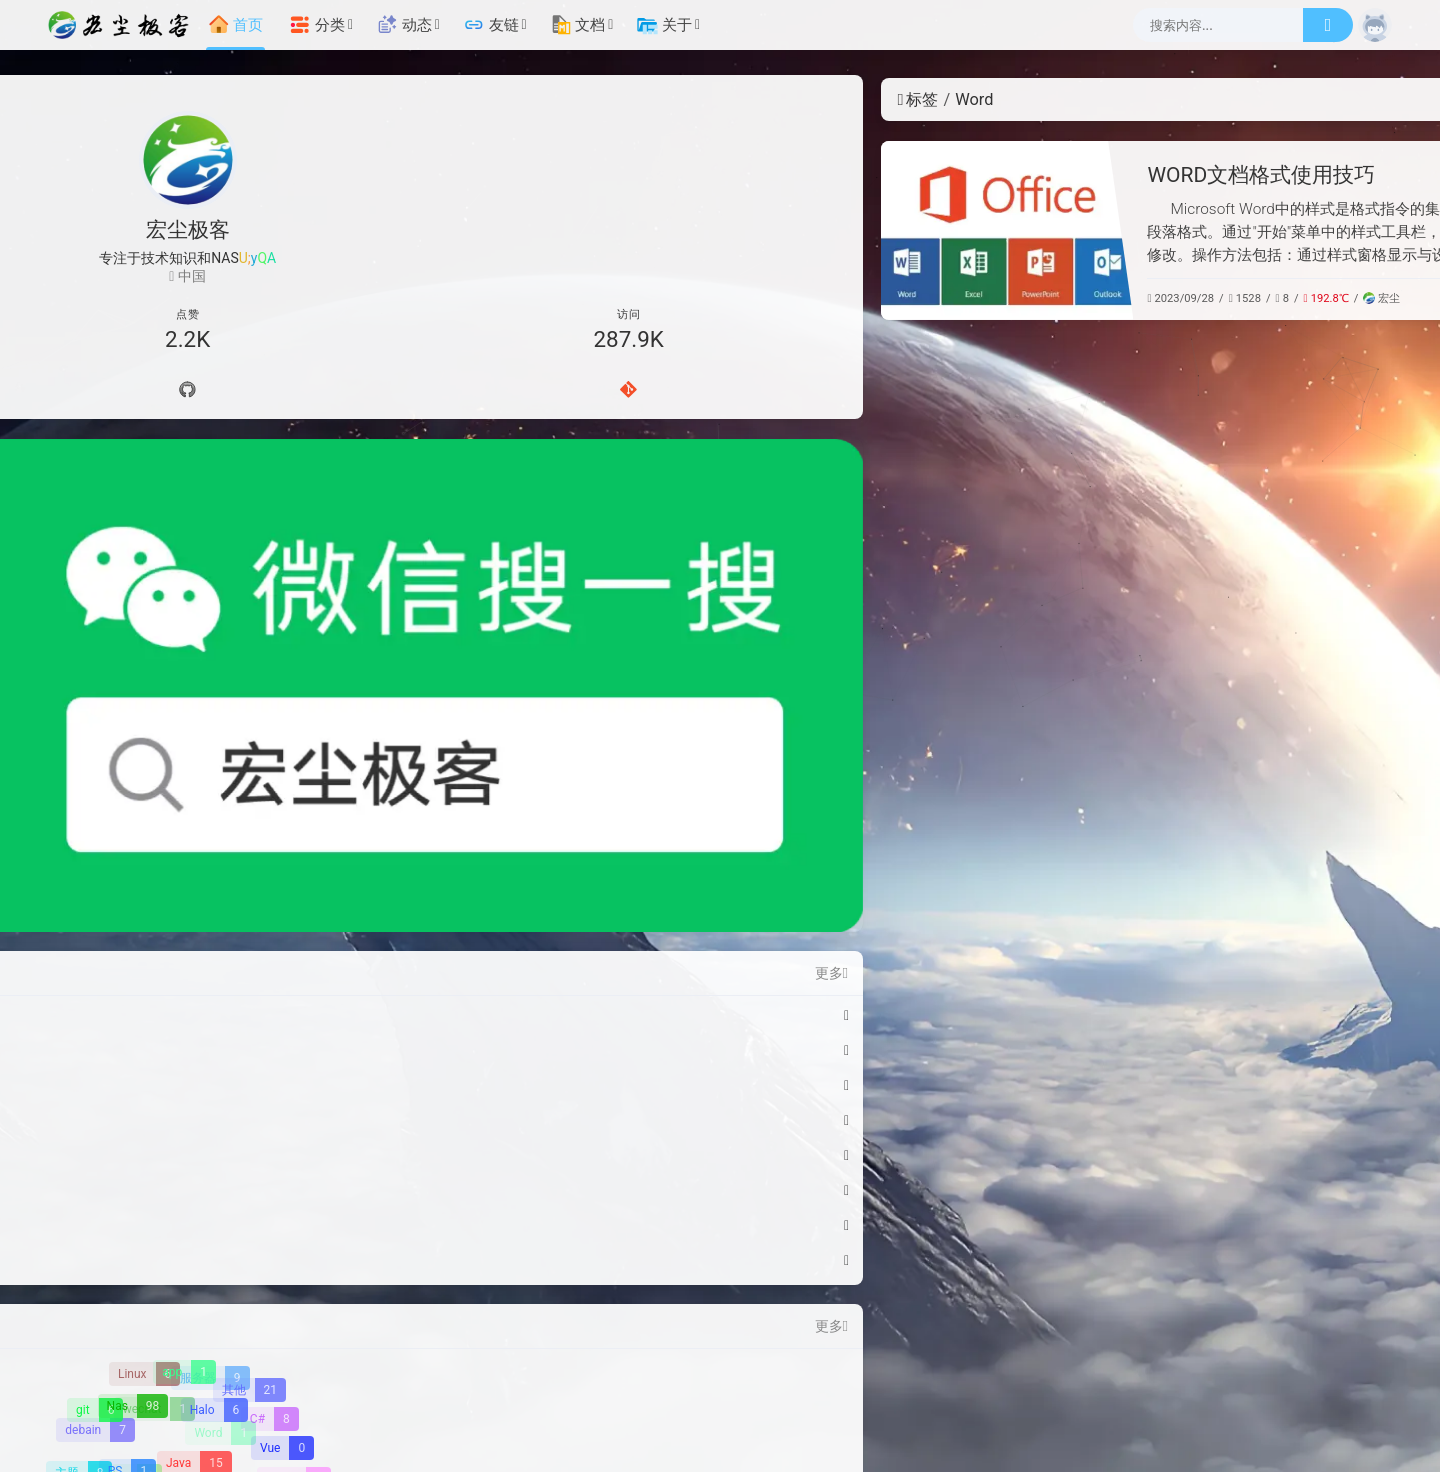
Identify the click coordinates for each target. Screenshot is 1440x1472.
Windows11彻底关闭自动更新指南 (168, 663)
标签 (385, 99)
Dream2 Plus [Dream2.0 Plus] (952, 1372)
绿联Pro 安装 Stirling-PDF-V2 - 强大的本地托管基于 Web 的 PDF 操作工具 (169, 768)
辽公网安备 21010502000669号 (896, 1395)
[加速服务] (809, 1440)
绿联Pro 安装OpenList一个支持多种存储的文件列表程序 (169, 838)
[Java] (192, 1076)
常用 (1042, 298)
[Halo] (214, 1023)
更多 (296, 585)
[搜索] (1328, 25)
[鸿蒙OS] (158, 1193)
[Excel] (163, 1143)
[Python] (103, 1151)
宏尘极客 (716, 1372)
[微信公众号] (187, 493)
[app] (184, 985)
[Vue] (281, 1061)
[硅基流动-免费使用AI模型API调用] (1252, 1059)
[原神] (260, 1160)
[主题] (78, 1086)
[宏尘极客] (124, 25)
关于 (664, 25)
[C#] (270, 1031)
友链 (491, 25)
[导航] (104, 393)
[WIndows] (218, 1196)
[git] (95, 1023)
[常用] (1252, 489)
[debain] (96, 1042)
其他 (1064, 298)
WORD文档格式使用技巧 (729, 175)
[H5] (74, 1101)
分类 (317, 25)
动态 (404, 25)
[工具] (1252, 454)
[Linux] (144, 986)
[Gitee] (272, 393)
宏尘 (849, 298)
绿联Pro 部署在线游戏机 (137, 803)
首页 (236, 25)
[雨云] (1252, 902)
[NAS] (1252, 349)
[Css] (250, 1104)
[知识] (1252, 419)
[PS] (125, 1084)
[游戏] (224, 1167)
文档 (578, 25)
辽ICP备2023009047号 (686, 1395)
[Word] (221, 1044)
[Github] (188, 393)
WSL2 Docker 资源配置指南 (147, 698)
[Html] (277, 1145)
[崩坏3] (294, 1092)
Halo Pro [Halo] (869, 1372)
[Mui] (100, 1165)
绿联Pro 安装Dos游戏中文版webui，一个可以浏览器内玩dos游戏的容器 (169, 733)
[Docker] (190, 1105)
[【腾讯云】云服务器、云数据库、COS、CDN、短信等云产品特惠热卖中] (1252, 1222)
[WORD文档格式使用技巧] (474, 230)
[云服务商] (656, 1440)
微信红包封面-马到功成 (134, 628)
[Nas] (132, 1019)
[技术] (1252, 384)
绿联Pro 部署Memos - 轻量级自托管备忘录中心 (169, 873)
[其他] (249, 1003)
